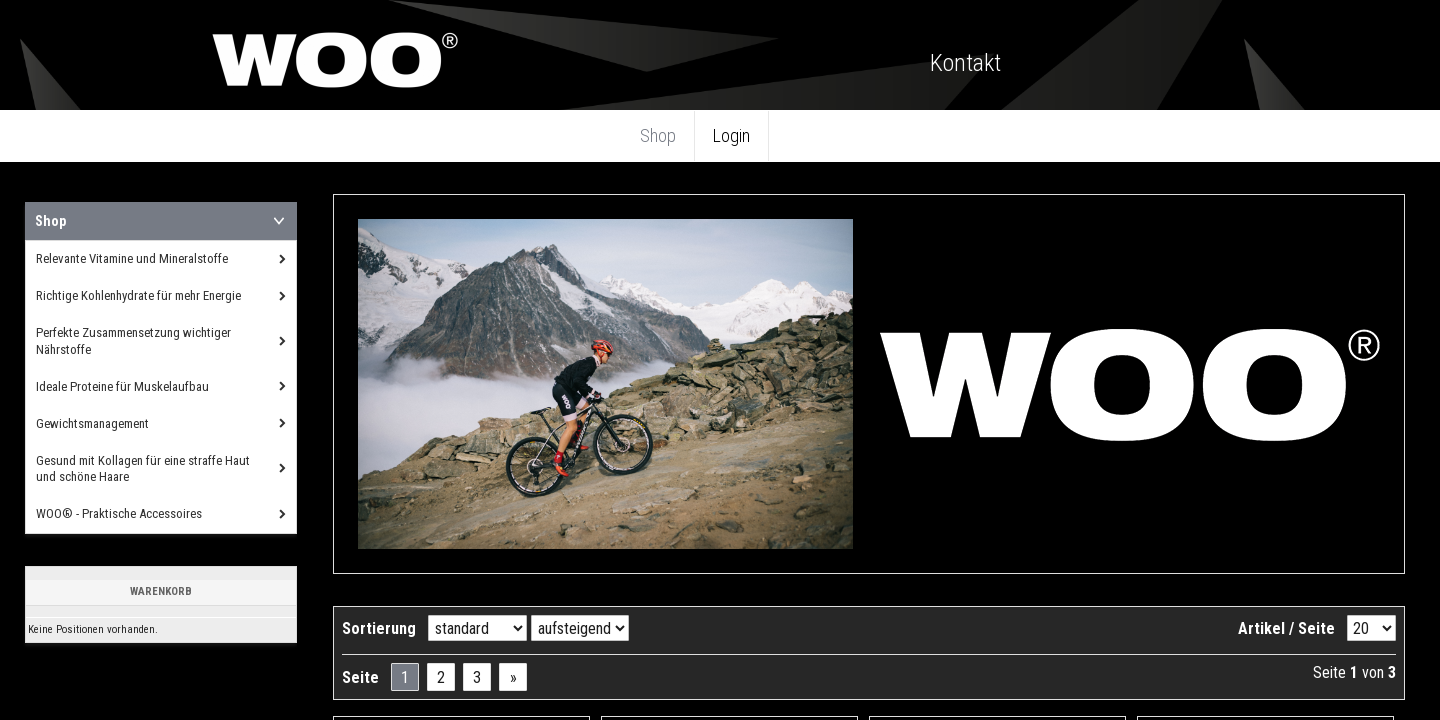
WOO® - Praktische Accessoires (119, 513)
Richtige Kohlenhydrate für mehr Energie (138, 295)
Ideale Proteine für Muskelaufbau (122, 386)
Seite (360, 677)
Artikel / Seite (1286, 628)
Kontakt (965, 63)
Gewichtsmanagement (92, 423)
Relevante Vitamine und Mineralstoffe (132, 258)
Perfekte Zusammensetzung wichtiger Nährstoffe (133, 341)
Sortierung (379, 628)
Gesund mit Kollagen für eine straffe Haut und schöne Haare (143, 469)
